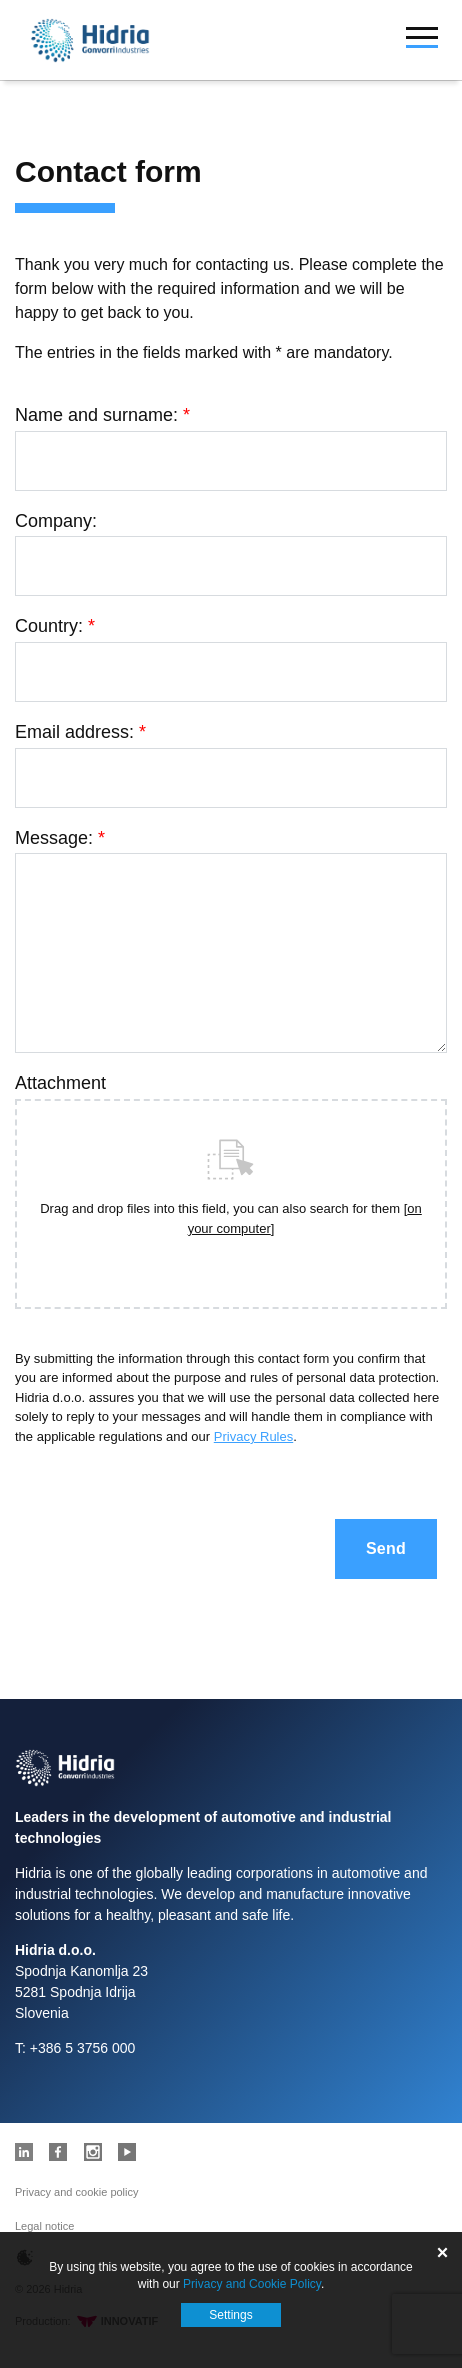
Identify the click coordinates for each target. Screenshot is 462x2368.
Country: (55, 626)
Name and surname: (102, 415)
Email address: (80, 732)
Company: (56, 521)
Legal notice (44, 2226)
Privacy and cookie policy (77, 2192)
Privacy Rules (253, 1436)
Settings (230, 2315)
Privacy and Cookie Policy (252, 2284)
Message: (60, 838)
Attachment (60, 1083)
